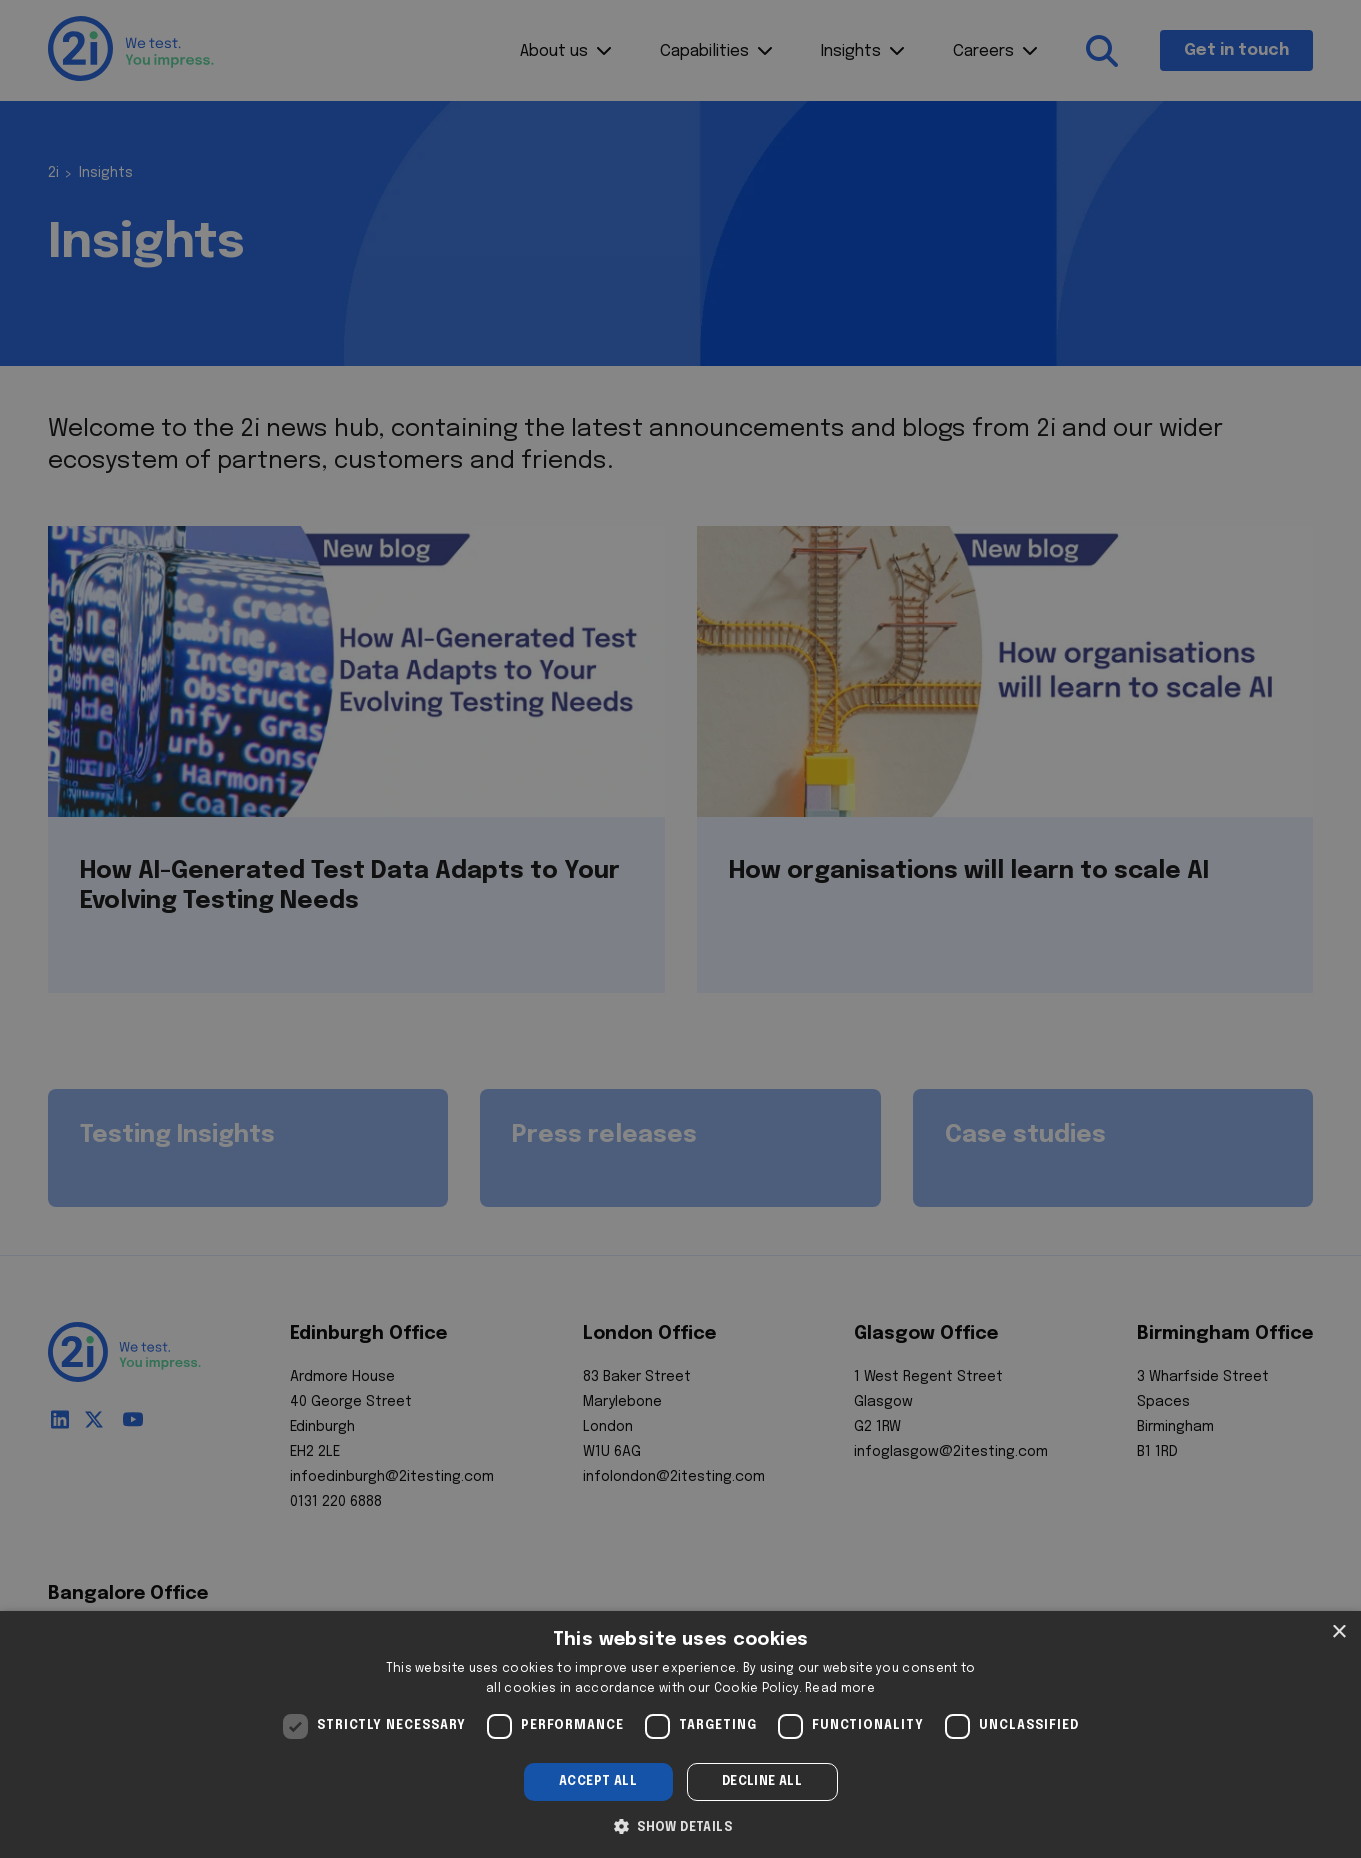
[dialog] (680, 1734)
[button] (680, 1825)
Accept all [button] (598, 1782)
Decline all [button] (762, 1782)
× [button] (1338, 1632)
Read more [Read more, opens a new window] (840, 1689)
